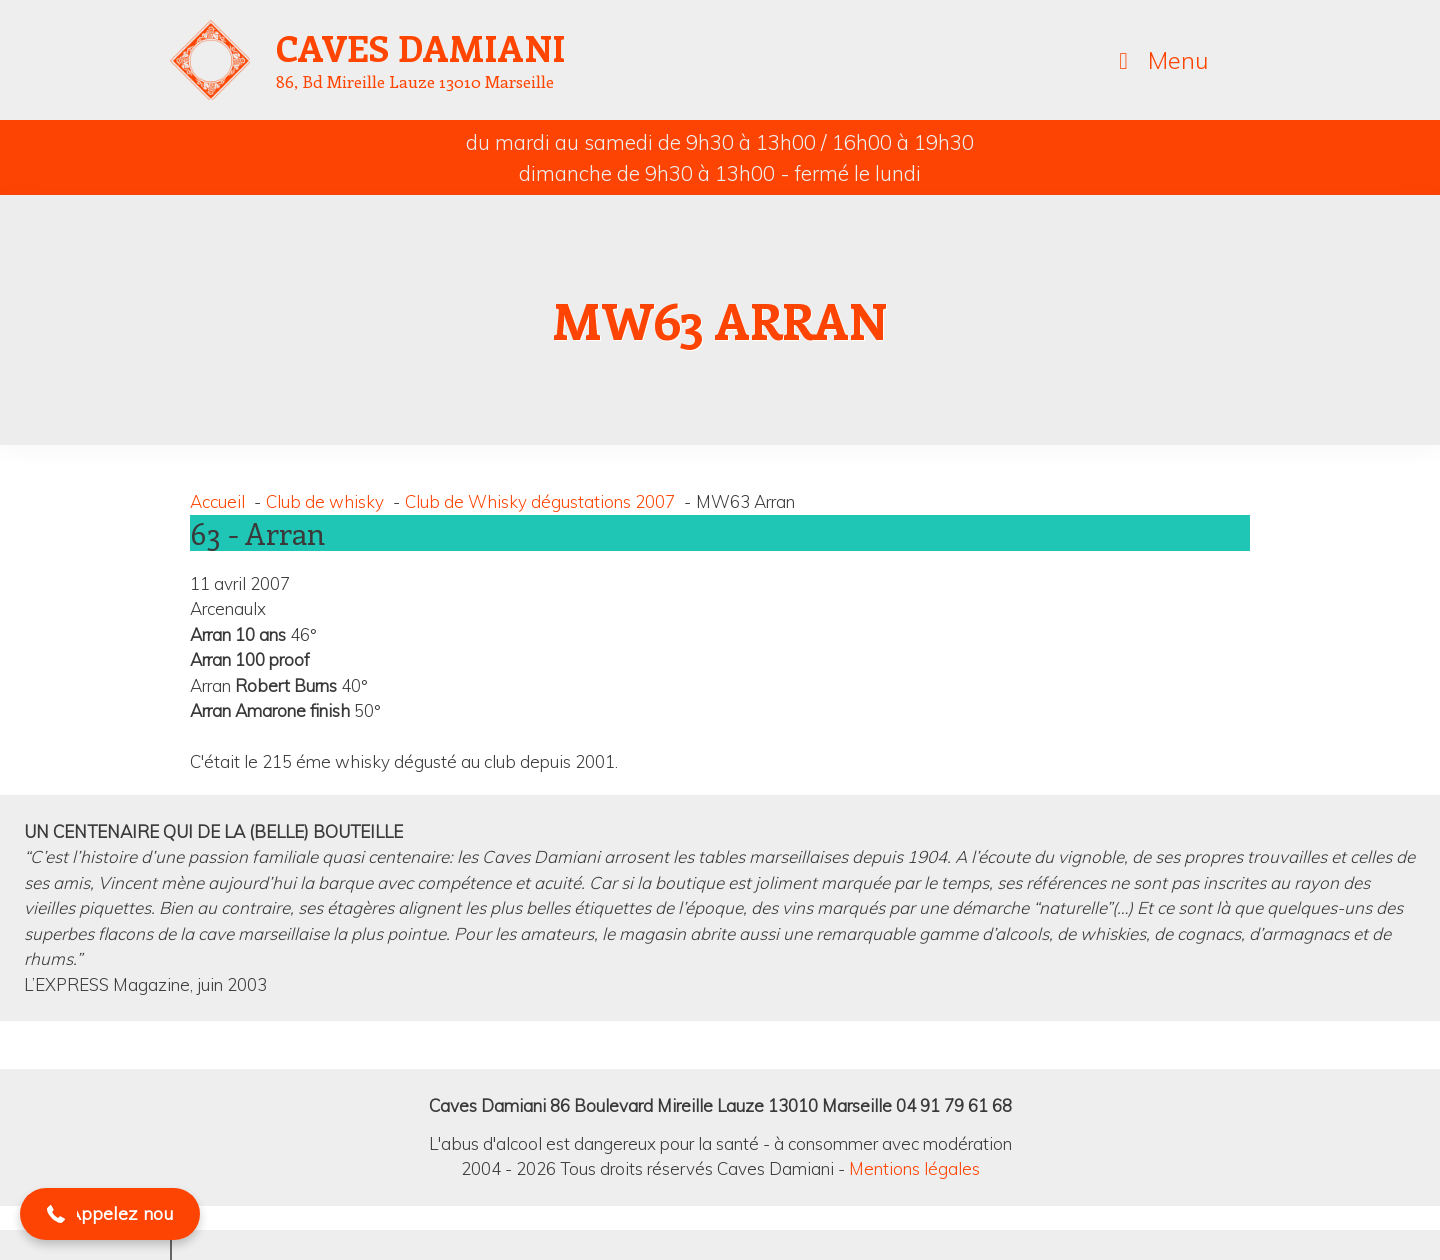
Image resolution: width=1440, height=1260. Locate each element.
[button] (16, 1045)
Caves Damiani (421, 47)
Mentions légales (914, 1168)
